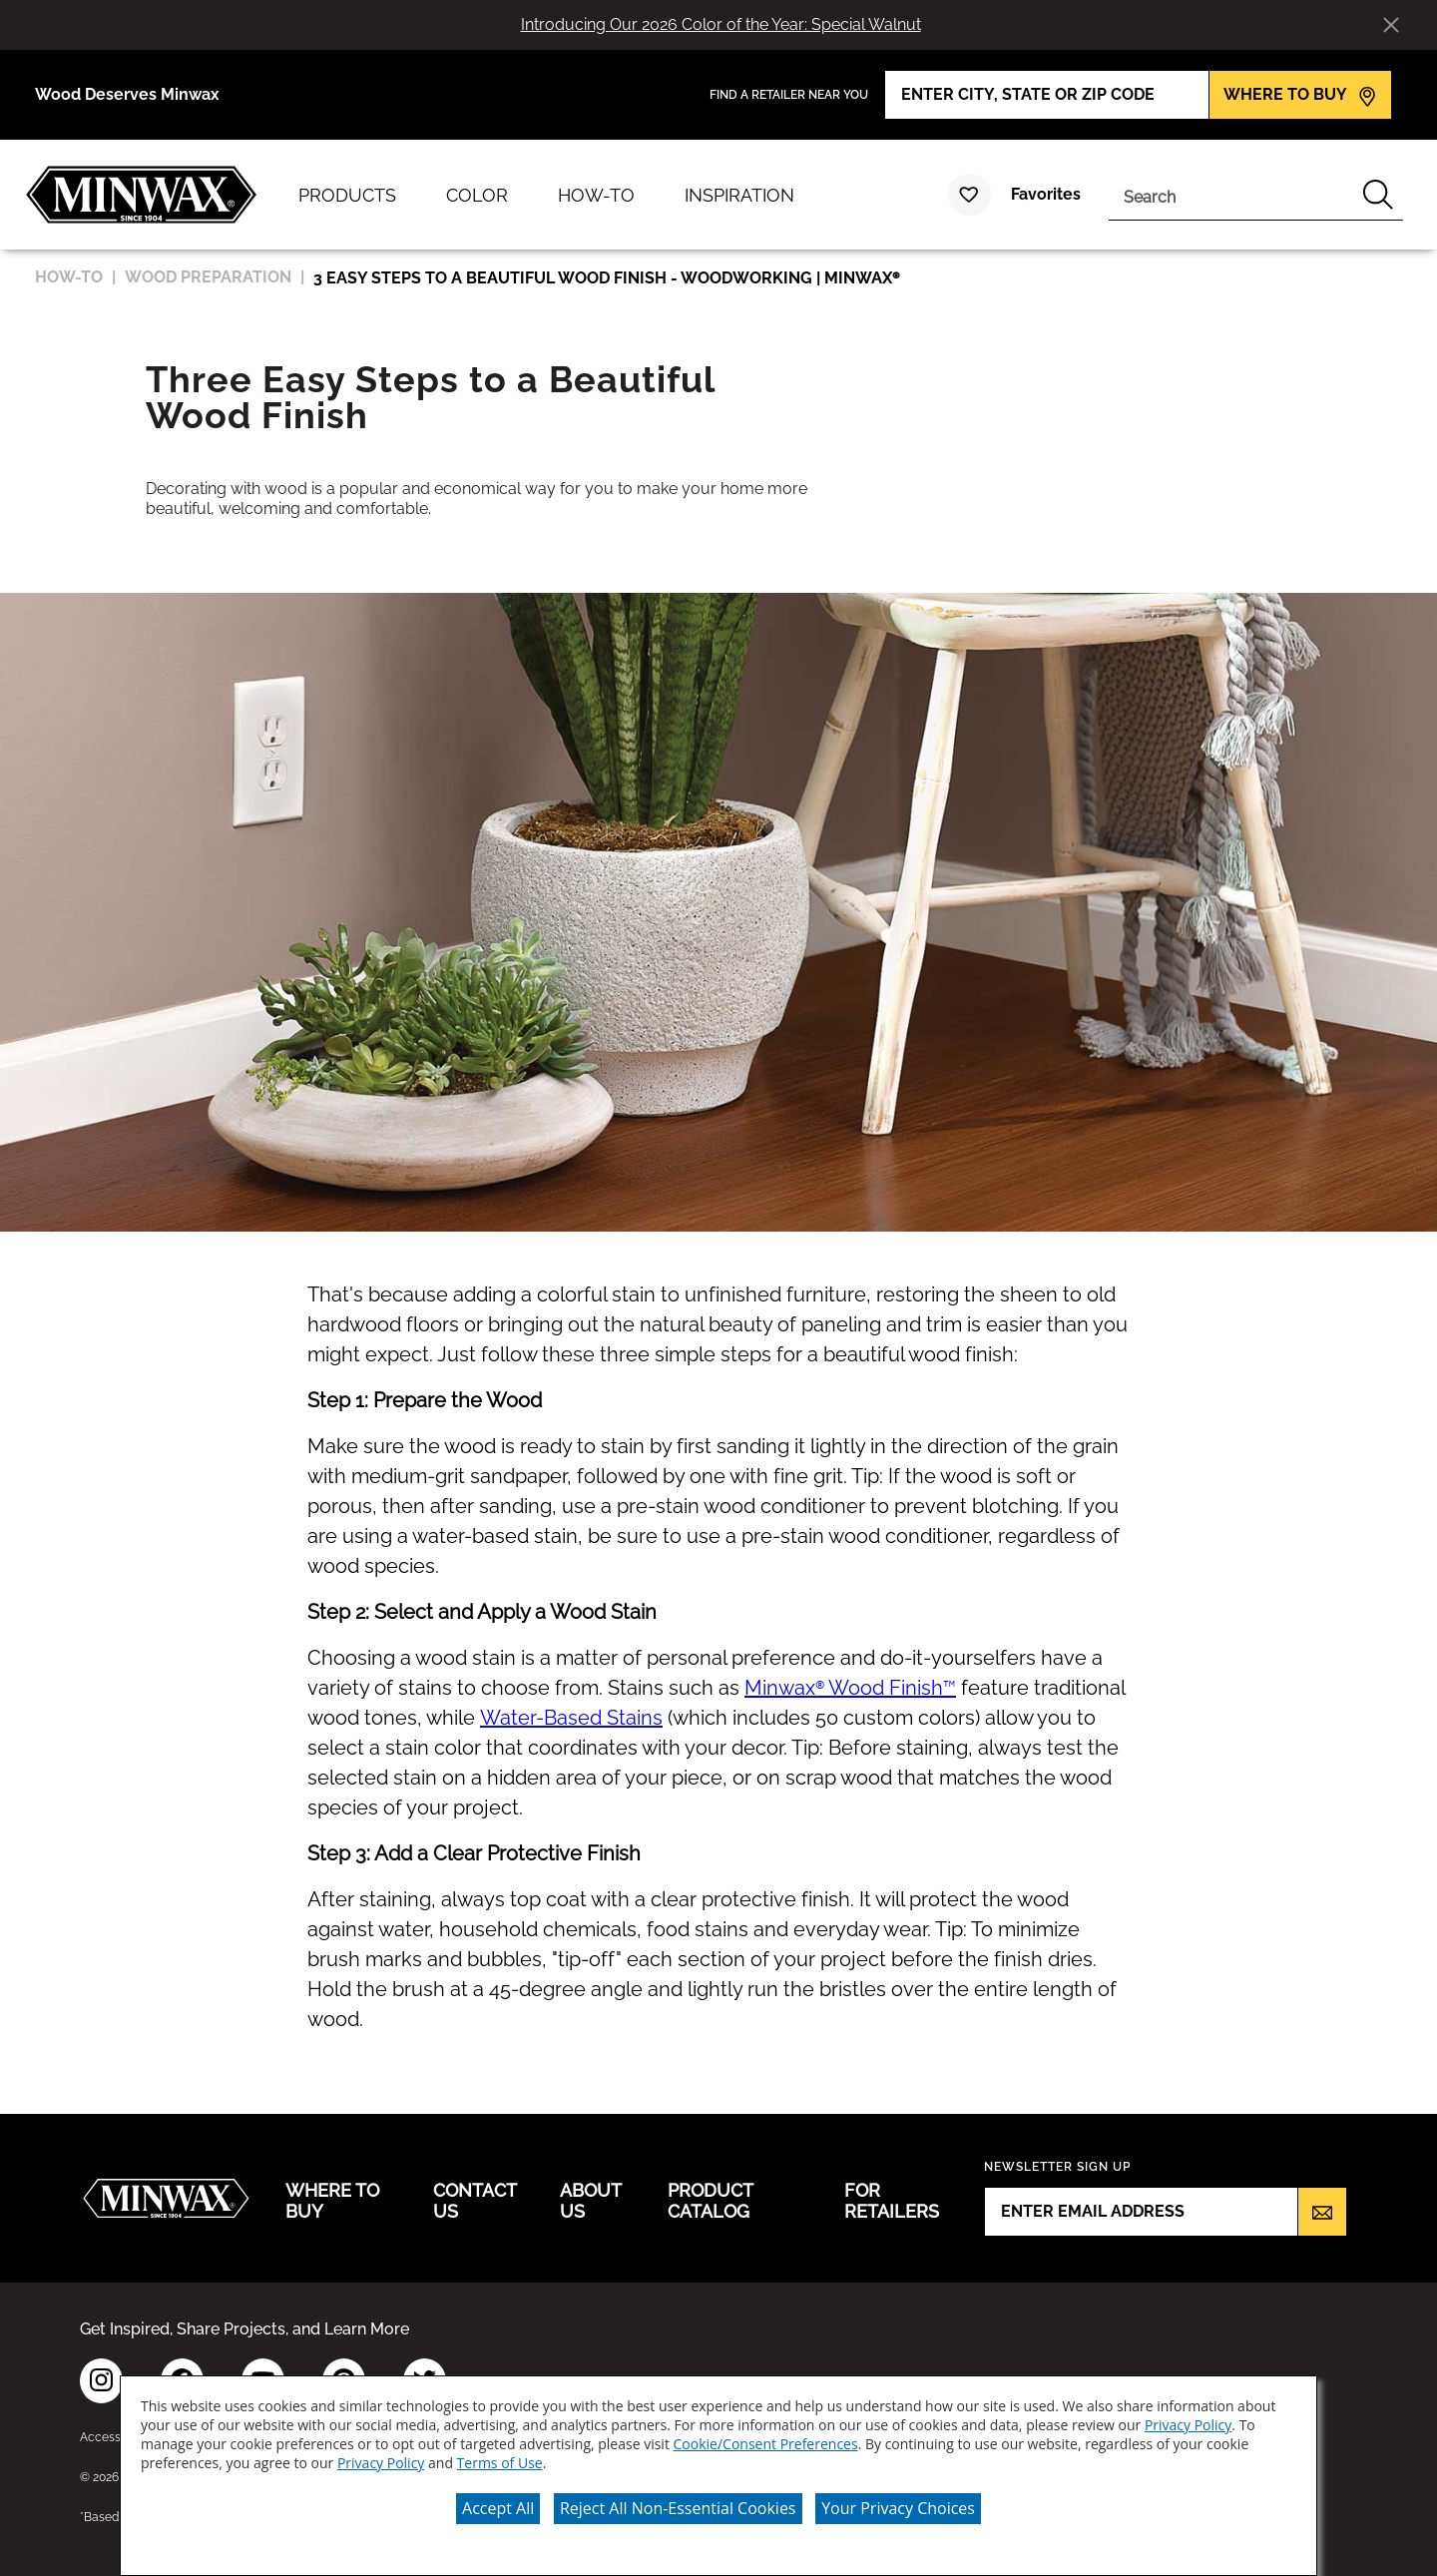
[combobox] (1231, 195)
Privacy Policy (1188, 2424)
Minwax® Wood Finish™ (850, 1688)
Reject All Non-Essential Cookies (678, 2508)
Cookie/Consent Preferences (766, 2443)
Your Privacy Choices (898, 2508)
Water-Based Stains (571, 1718)
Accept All (498, 2508)
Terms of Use (500, 2462)
